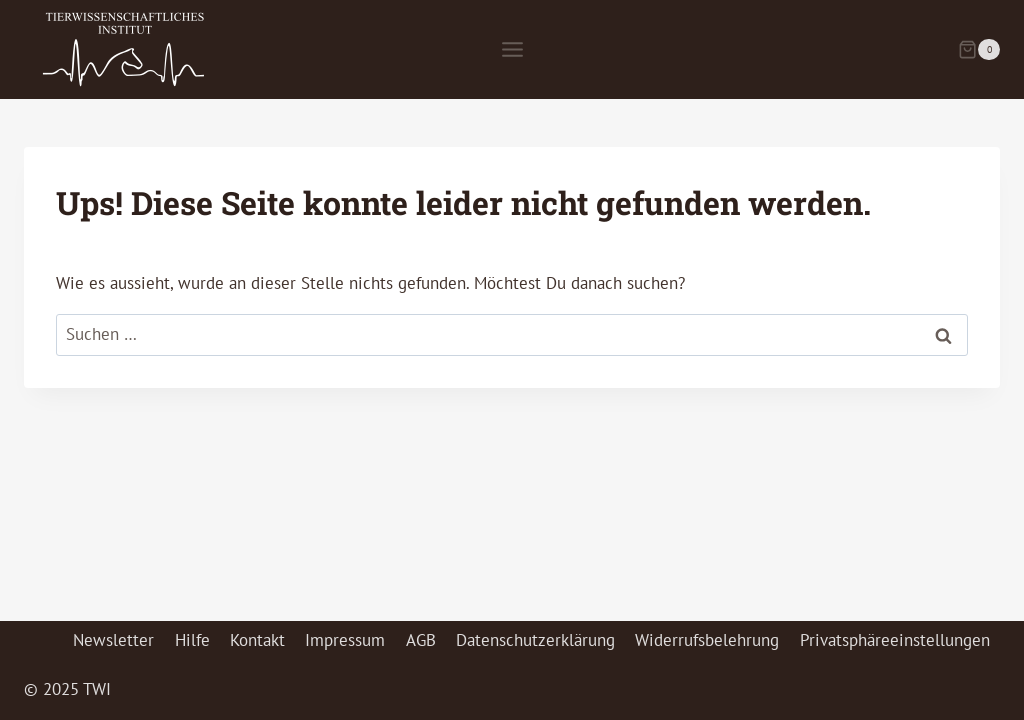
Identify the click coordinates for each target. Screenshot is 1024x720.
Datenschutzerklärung (535, 640)
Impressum (345, 640)
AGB (421, 640)
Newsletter (113, 640)
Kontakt (257, 640)
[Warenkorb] (979, 50)
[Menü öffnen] (512, 49)
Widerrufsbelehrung (707, 640)
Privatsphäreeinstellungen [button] (895, 640)
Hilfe (192, 640)
